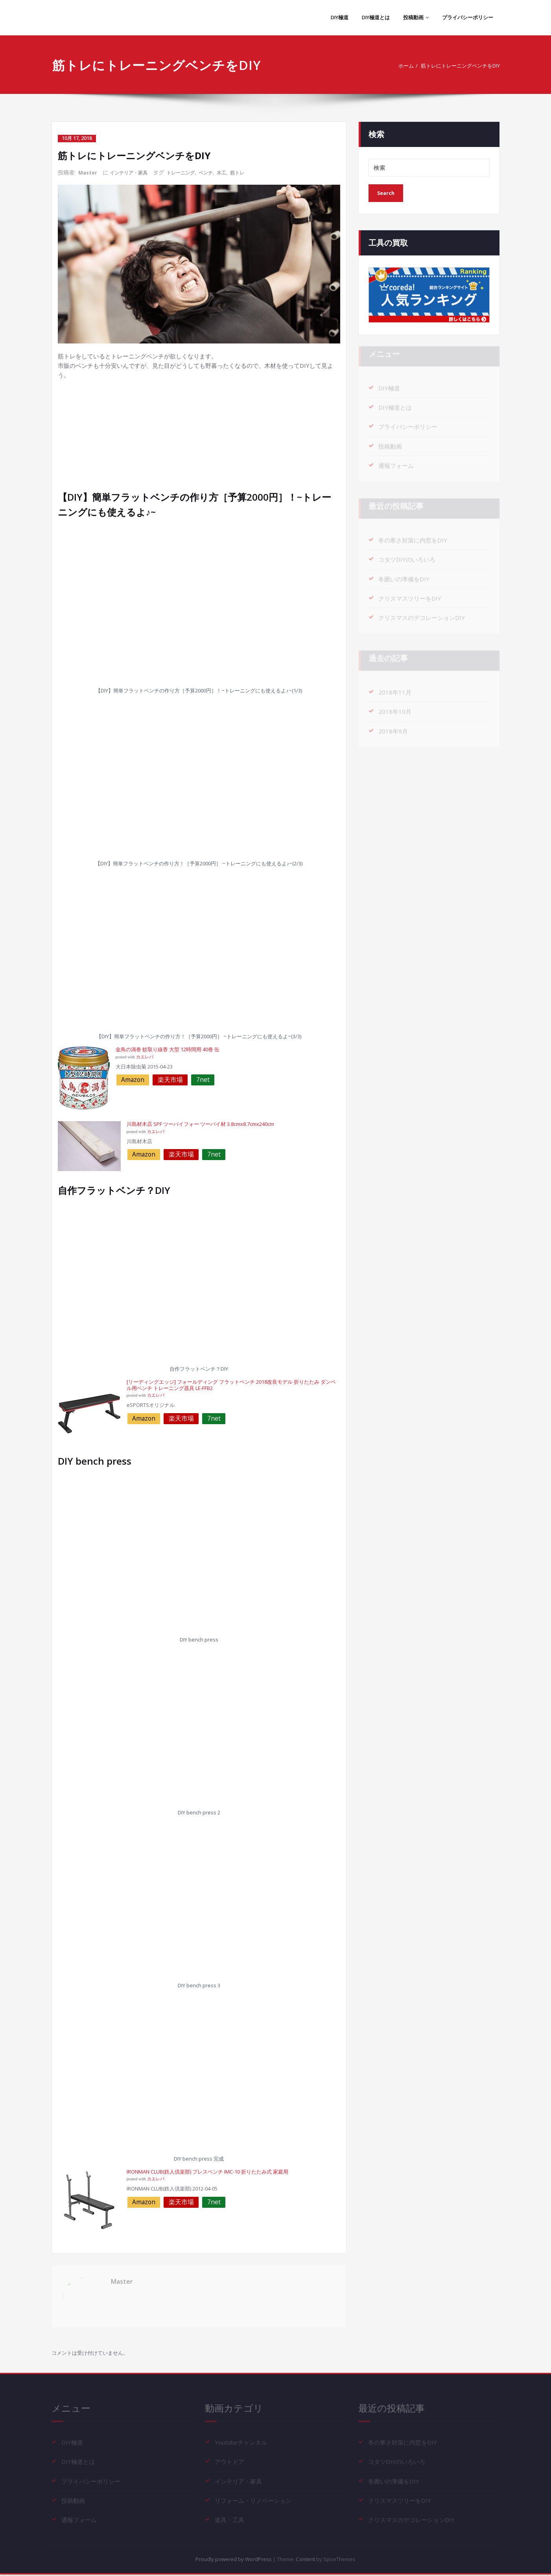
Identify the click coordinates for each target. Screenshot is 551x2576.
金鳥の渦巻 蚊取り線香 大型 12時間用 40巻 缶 (167, 1048)
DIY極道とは (368, 17)
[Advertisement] (200, 434)
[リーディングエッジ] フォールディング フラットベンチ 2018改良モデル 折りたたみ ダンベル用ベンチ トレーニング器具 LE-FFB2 (231, 1384)
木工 (237, 172)
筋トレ (255, 172)
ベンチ (219, 172)
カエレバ (144, 1056)
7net (203, 1079)
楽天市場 (170, 1079)
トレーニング (190, 172)
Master (88, 172)
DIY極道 (330, 17)
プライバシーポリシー (465, 17)
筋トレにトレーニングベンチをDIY (453, 66)
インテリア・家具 (133, 172)
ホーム (391, 66)
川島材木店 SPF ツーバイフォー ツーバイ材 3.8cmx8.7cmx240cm (200, 1123)
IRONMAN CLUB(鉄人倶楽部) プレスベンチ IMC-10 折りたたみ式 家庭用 (207, 2170)
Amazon (132, 1079)
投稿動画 (411, 17)
